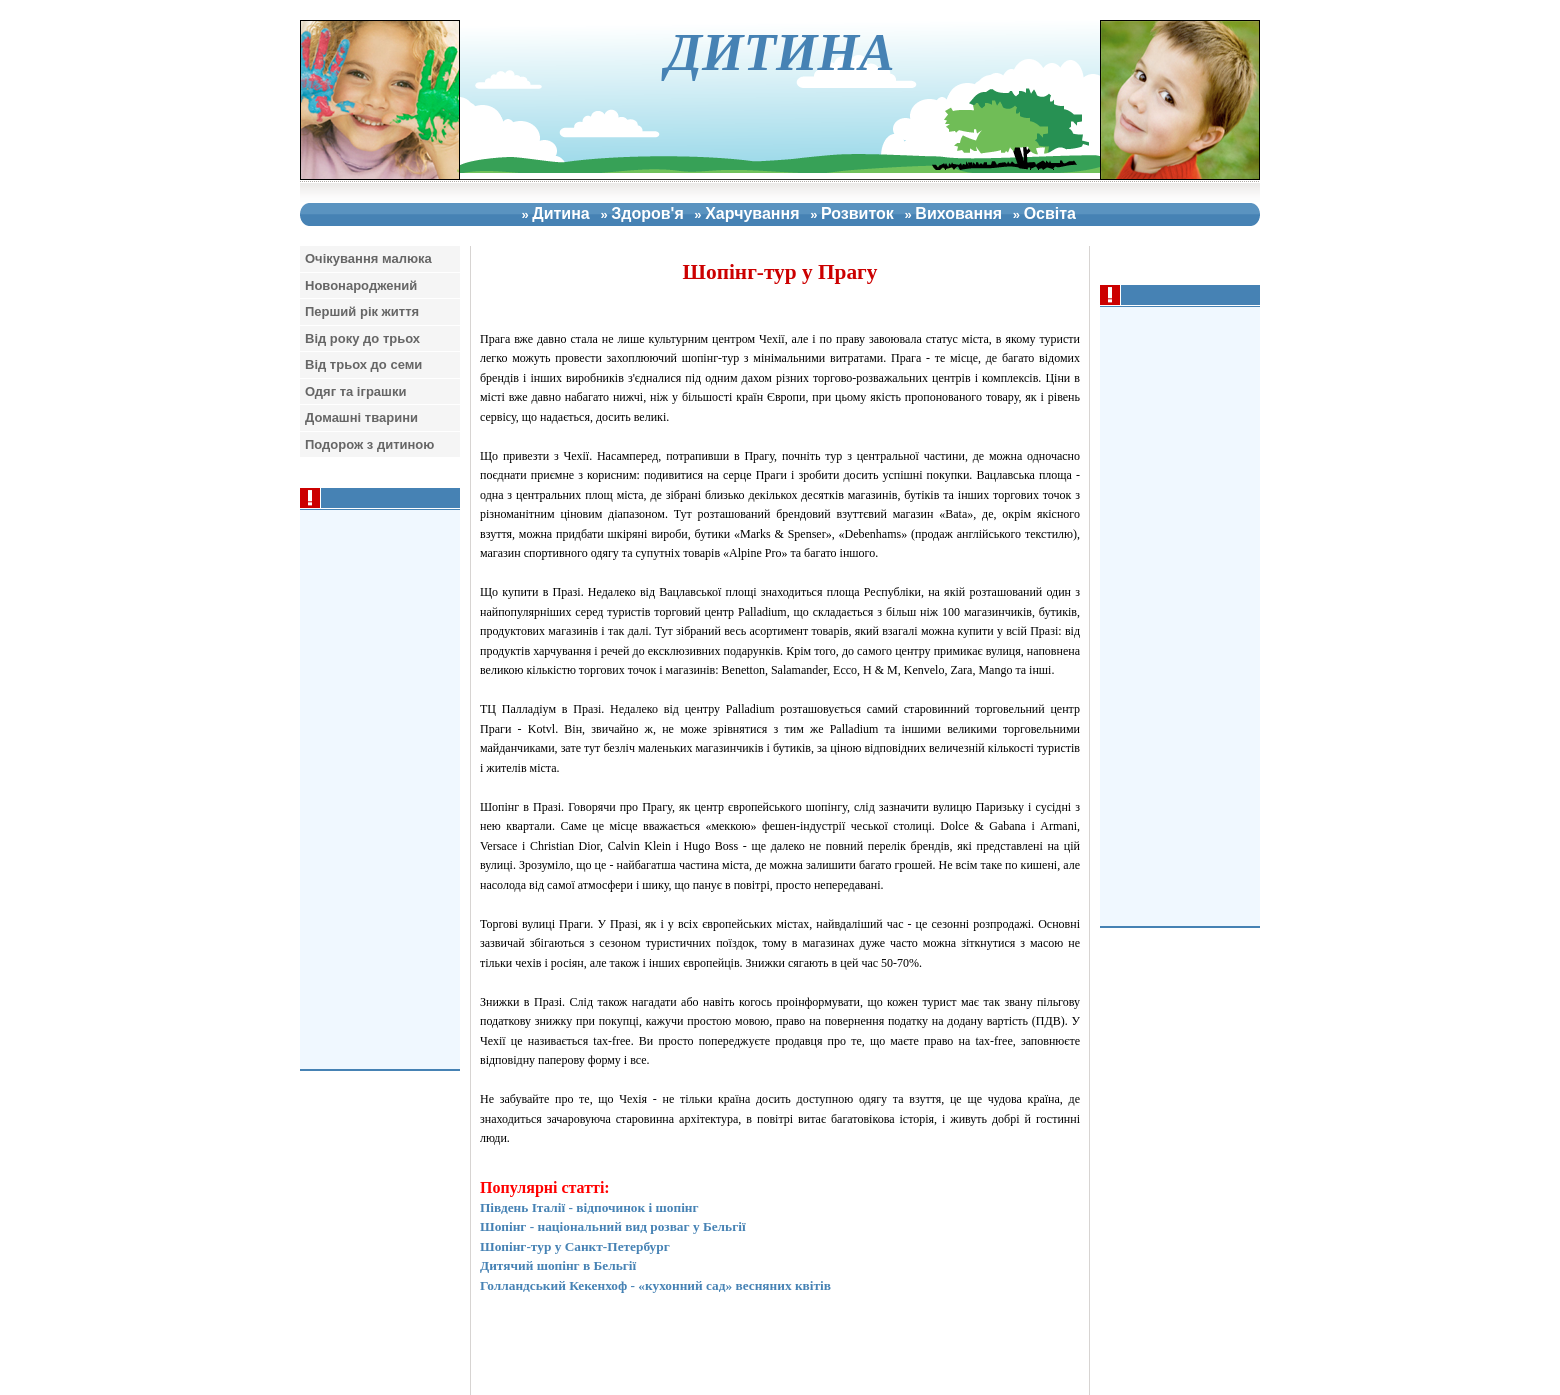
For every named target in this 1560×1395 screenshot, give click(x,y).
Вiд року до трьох (362, 338)
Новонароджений (361, 285)
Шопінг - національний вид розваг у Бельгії (613, 1226)
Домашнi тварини (361, 417)
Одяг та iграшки (355, 391)
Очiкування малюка (368, 258)
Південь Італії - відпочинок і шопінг (589, 1207)
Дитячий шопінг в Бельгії (558, 1265)
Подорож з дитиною (369, 444)
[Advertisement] (1185, 614)
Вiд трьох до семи (363, 364)
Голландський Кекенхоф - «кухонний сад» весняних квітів (655, 1285)
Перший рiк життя (362, 311)
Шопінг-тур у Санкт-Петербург (575, 1246)
